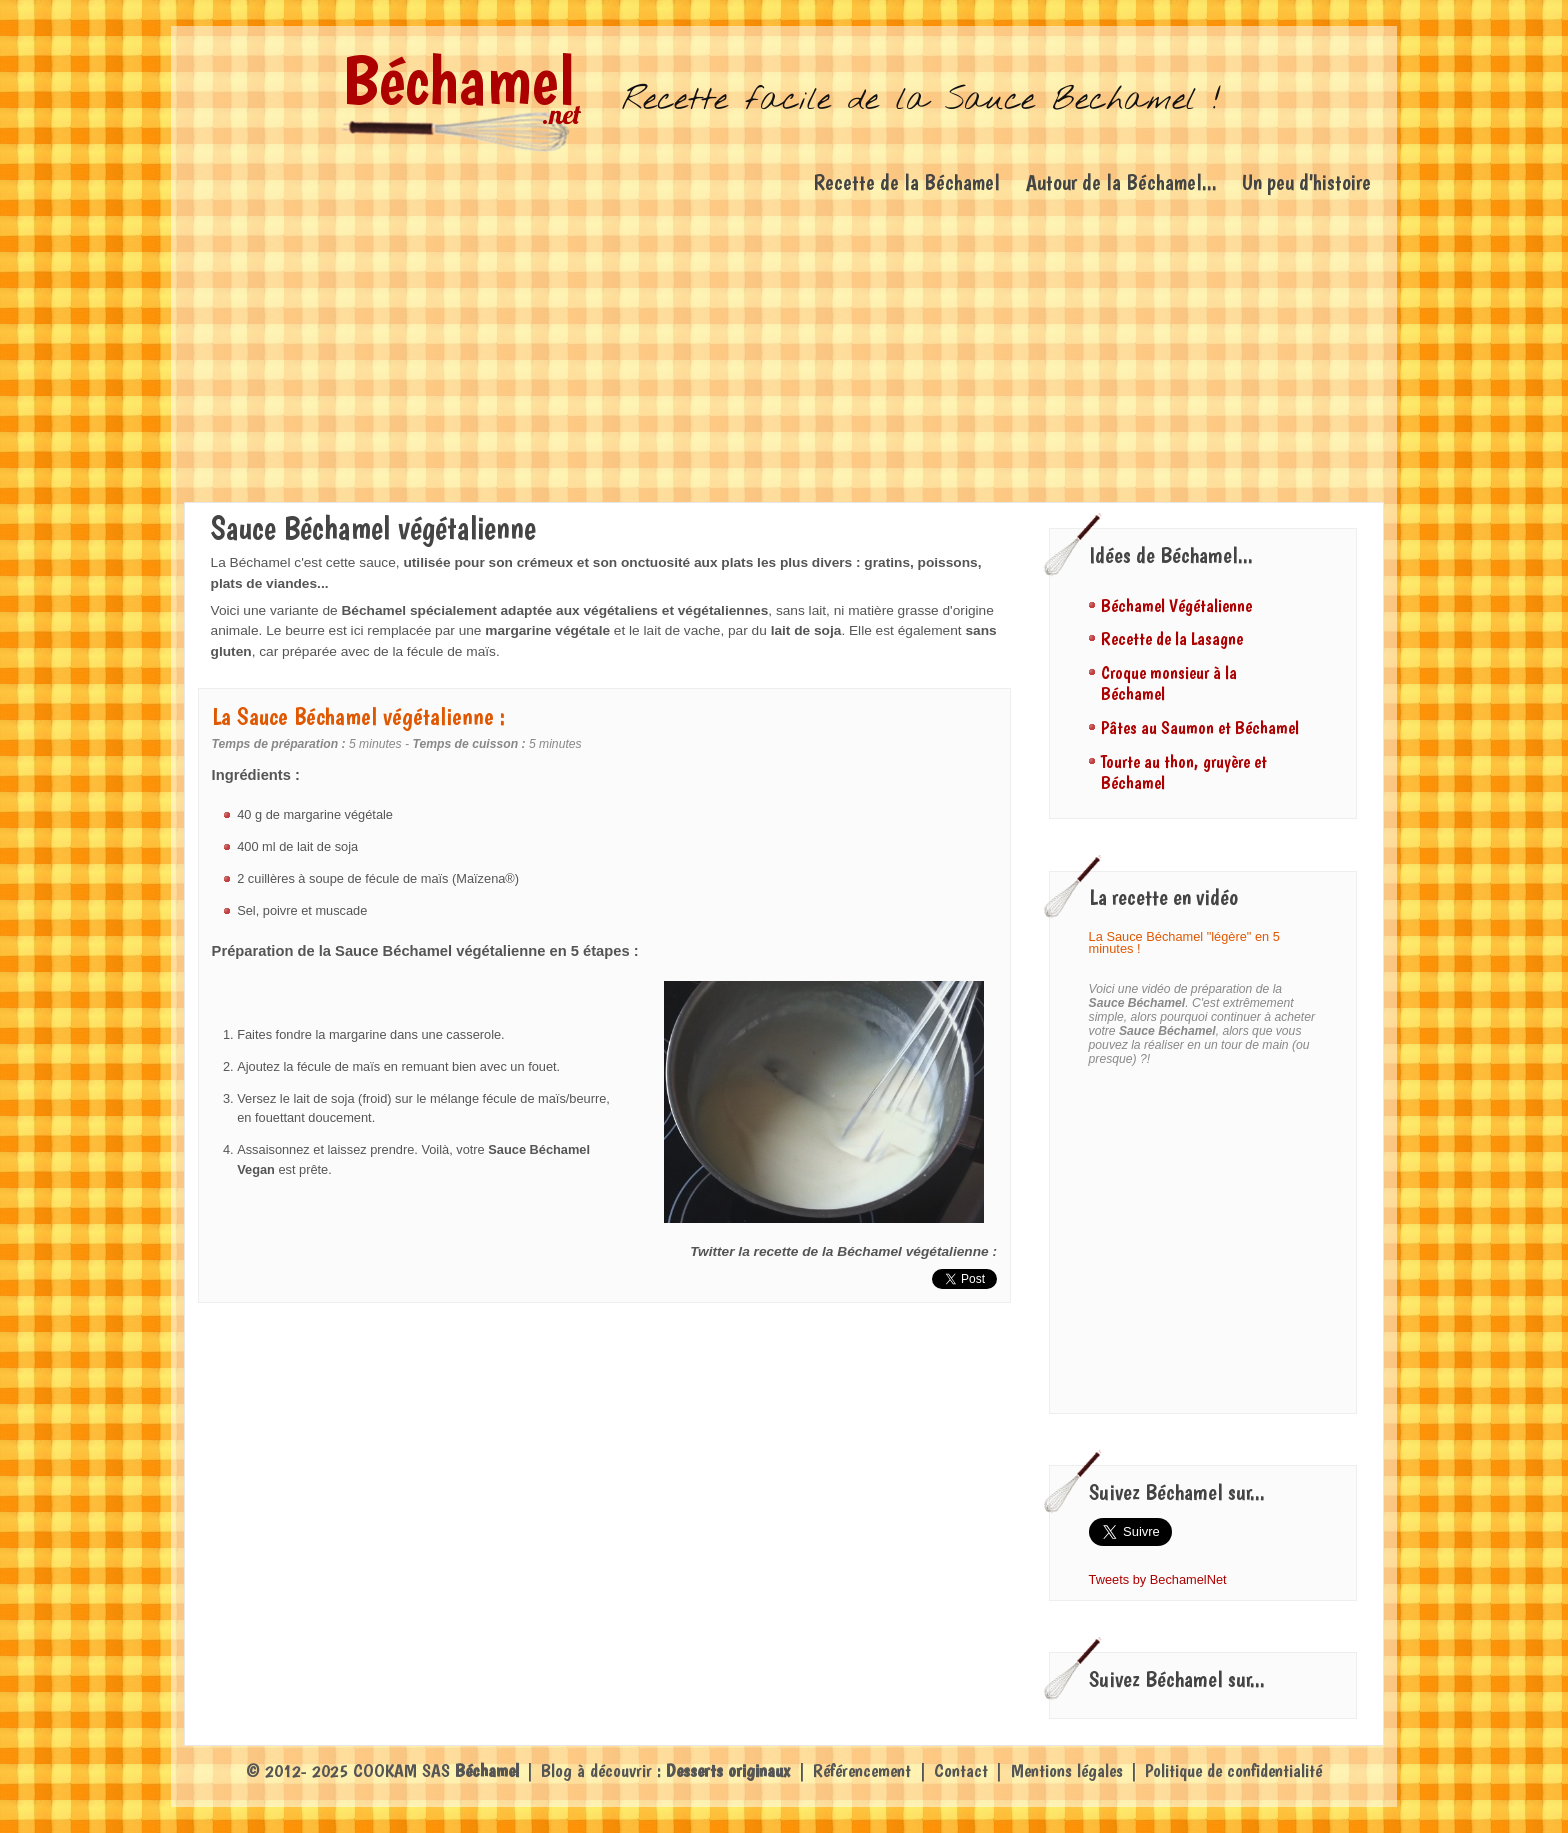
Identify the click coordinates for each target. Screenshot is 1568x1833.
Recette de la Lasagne (1172, 638)
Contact (961, 1770)
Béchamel (458, 79)
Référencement (862, 1770)
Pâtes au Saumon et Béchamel (1200, 727)
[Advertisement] (784, 352)
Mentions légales (1067, 1770)
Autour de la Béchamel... (1121, 182)
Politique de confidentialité (1233, 1770)
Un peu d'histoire (1306, 182)
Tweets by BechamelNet (1158, 1579)
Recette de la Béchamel (907, 182)
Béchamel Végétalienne (1176, 605)
